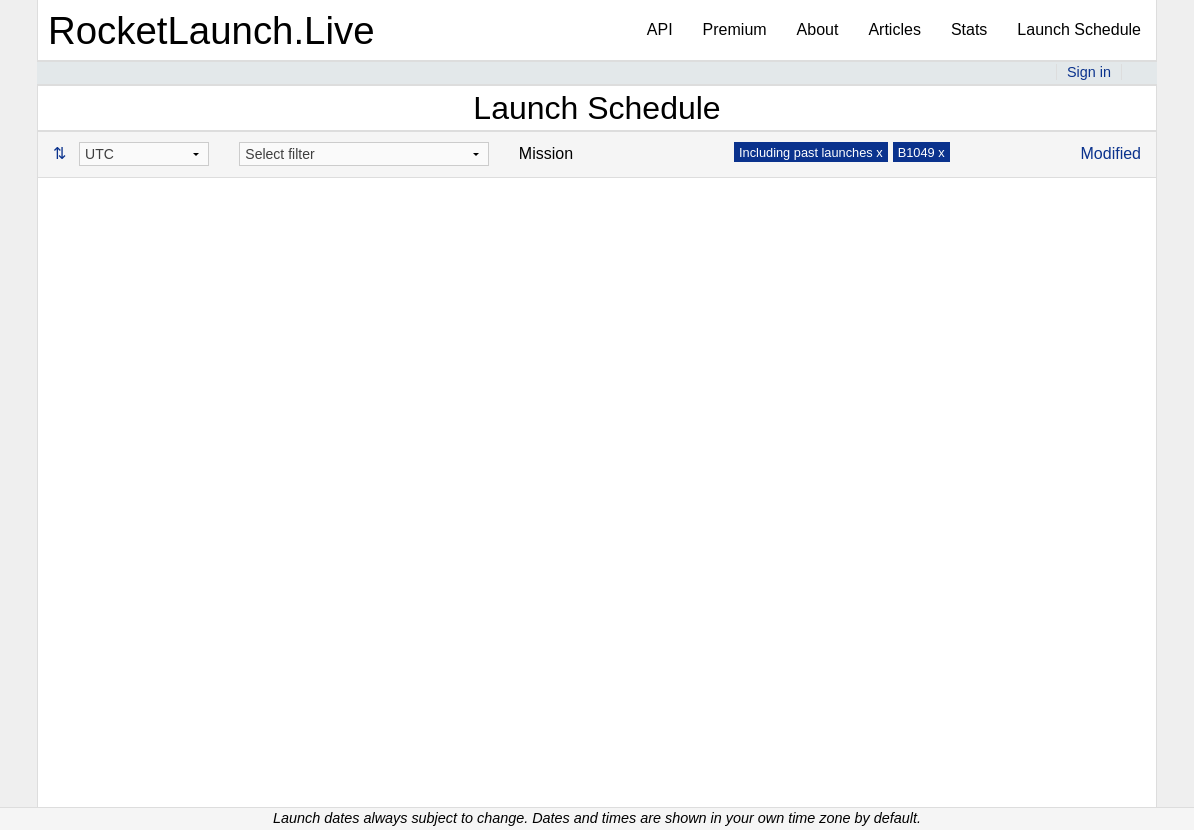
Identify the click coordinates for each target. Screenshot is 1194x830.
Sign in (1089, 72)
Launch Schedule (1079, 29)
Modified (1111, 153)
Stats (969, 29)
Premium (735, 29)
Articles (894, 29)
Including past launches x (811, 152)
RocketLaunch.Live (211, 30)
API (660, 29)
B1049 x (921, 152)
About (818, 29)
